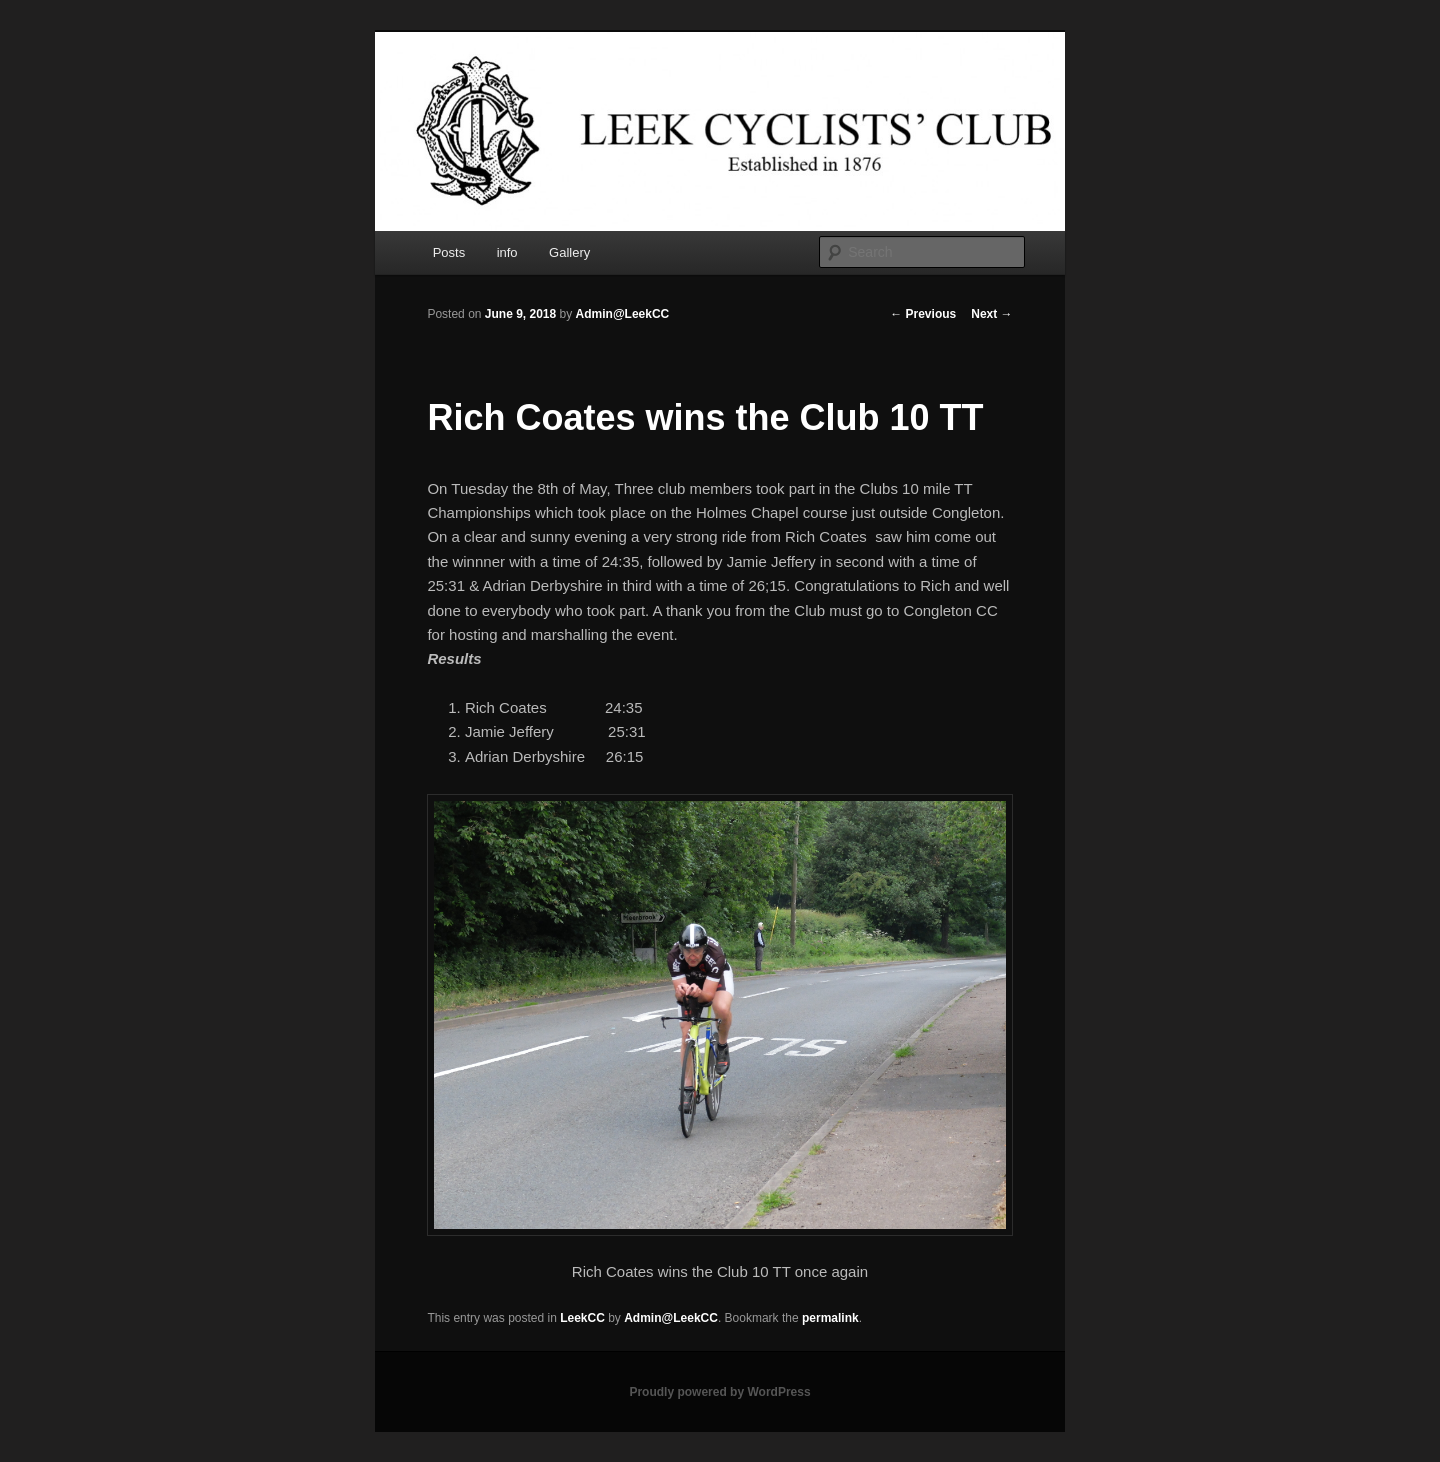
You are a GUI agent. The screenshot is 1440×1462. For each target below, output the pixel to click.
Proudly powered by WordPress (719, 1392)
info (507, 252)
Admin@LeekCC (623, 314)
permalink (830, 1318)
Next (991, 314)
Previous (923, 314)
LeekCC (582, 1318)
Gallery (569, 252)
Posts (449, 252)
